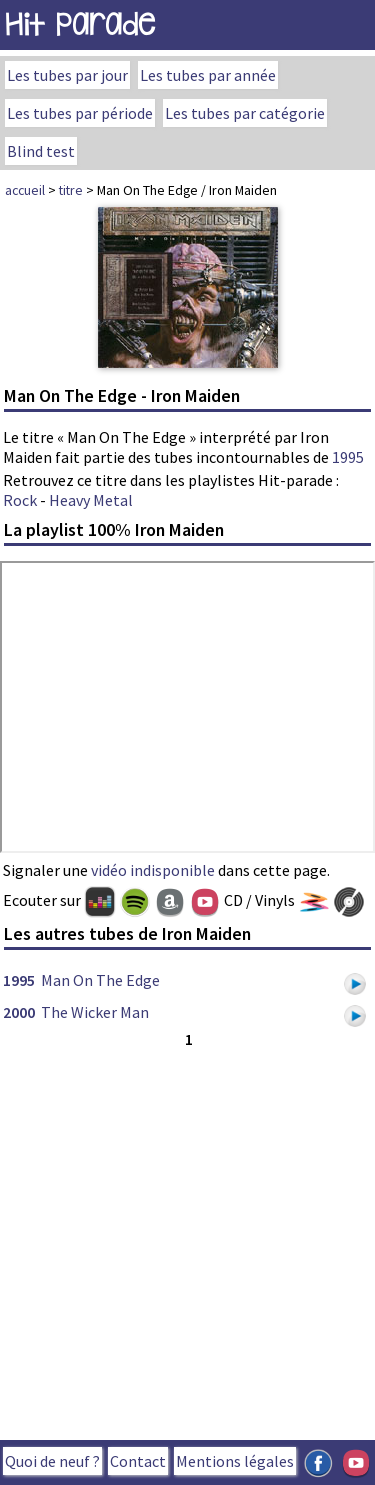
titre (71, 190)
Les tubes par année (208, 75)
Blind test (41, 151)
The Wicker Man (95, 1012)
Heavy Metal (91, 500)
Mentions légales (235, 1461)
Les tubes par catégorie (245, 113)
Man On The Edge (100, 980)
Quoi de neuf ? (52, 1461)
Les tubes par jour (67, 75)
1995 (348, 457)
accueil (25, 190)
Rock (20, 500)
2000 (19, 1012)
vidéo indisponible (153, 870)
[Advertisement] (187, 1239)
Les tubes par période (80, 113)
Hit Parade (80, 24)
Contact (138, 1461)
